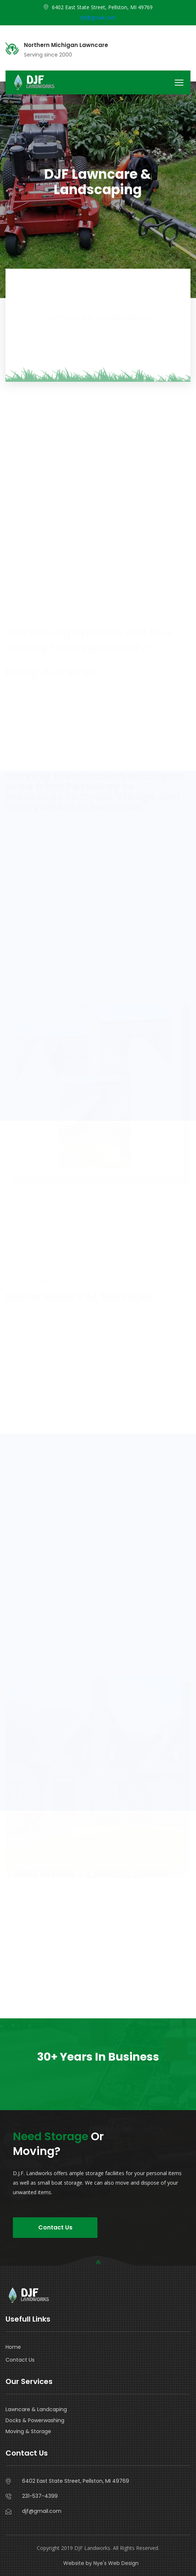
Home (13, 2347)
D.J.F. (177, 159)
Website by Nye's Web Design (101, 2563)
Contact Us (55, 2227)
